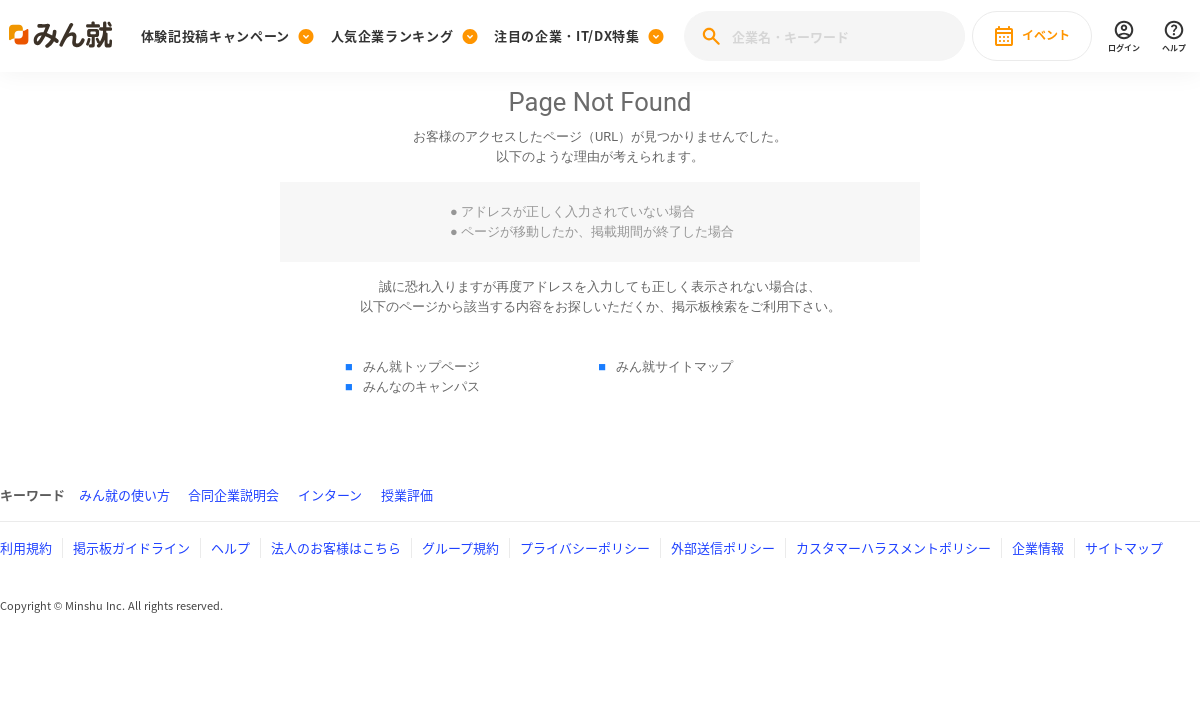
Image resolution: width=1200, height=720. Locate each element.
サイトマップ (1124, 547)
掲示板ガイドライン (131, 547)
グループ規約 (460, 547)
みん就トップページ (421, 366)
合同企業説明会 (233, 494)
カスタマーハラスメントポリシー (893, 547)
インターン (330, 494)
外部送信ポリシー (723, 547)
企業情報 (1038, 547)
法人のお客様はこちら (336, 547)
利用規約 (26, 547)
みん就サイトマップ (674, 366)
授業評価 (407, 494)
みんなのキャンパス (421, 386)
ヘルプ (230, 547)
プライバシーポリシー (585, 547)
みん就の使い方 (124, 494)
